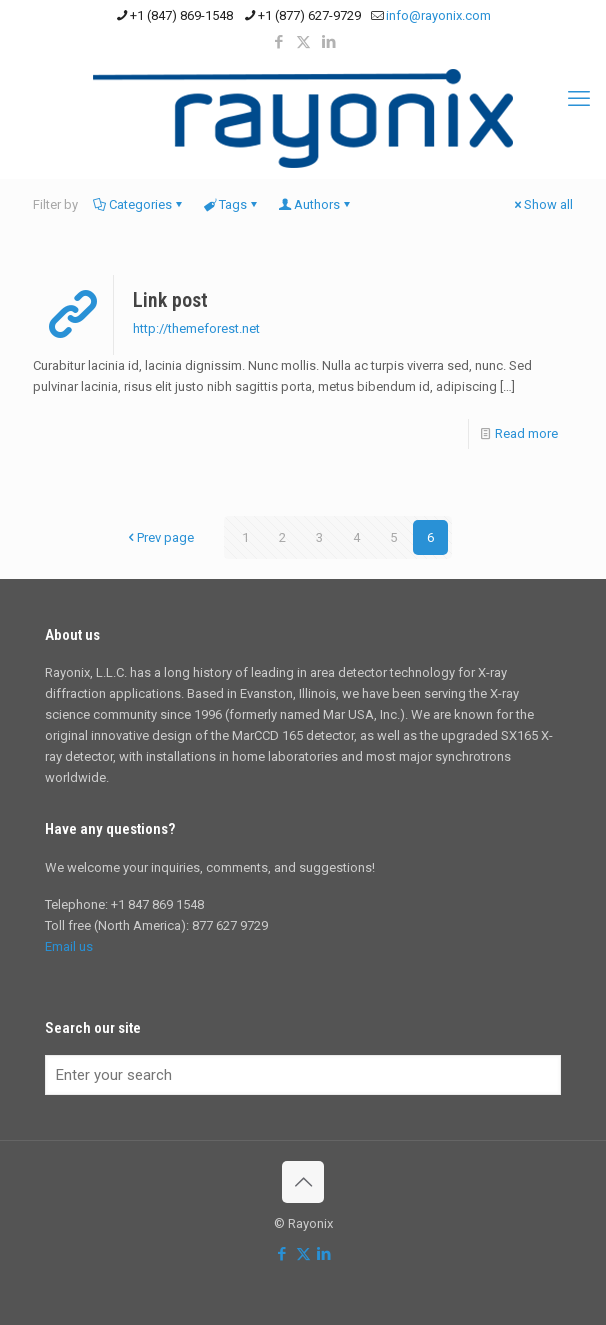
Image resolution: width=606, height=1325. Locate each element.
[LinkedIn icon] (328, 42)
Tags (231, 204)
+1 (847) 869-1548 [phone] (181, 15)
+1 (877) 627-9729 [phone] (309, 15)
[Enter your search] (303, 1075)
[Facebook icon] (278, 42)
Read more (526, 433)
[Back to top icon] (303, 1182)
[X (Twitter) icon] (303, 42)
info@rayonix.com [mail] (438, 15)
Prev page (159, 537)
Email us (69, 946)
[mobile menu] (579, 99)
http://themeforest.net (196, 328)
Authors (315, 204)
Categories (139, 204)
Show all (542, 204)
